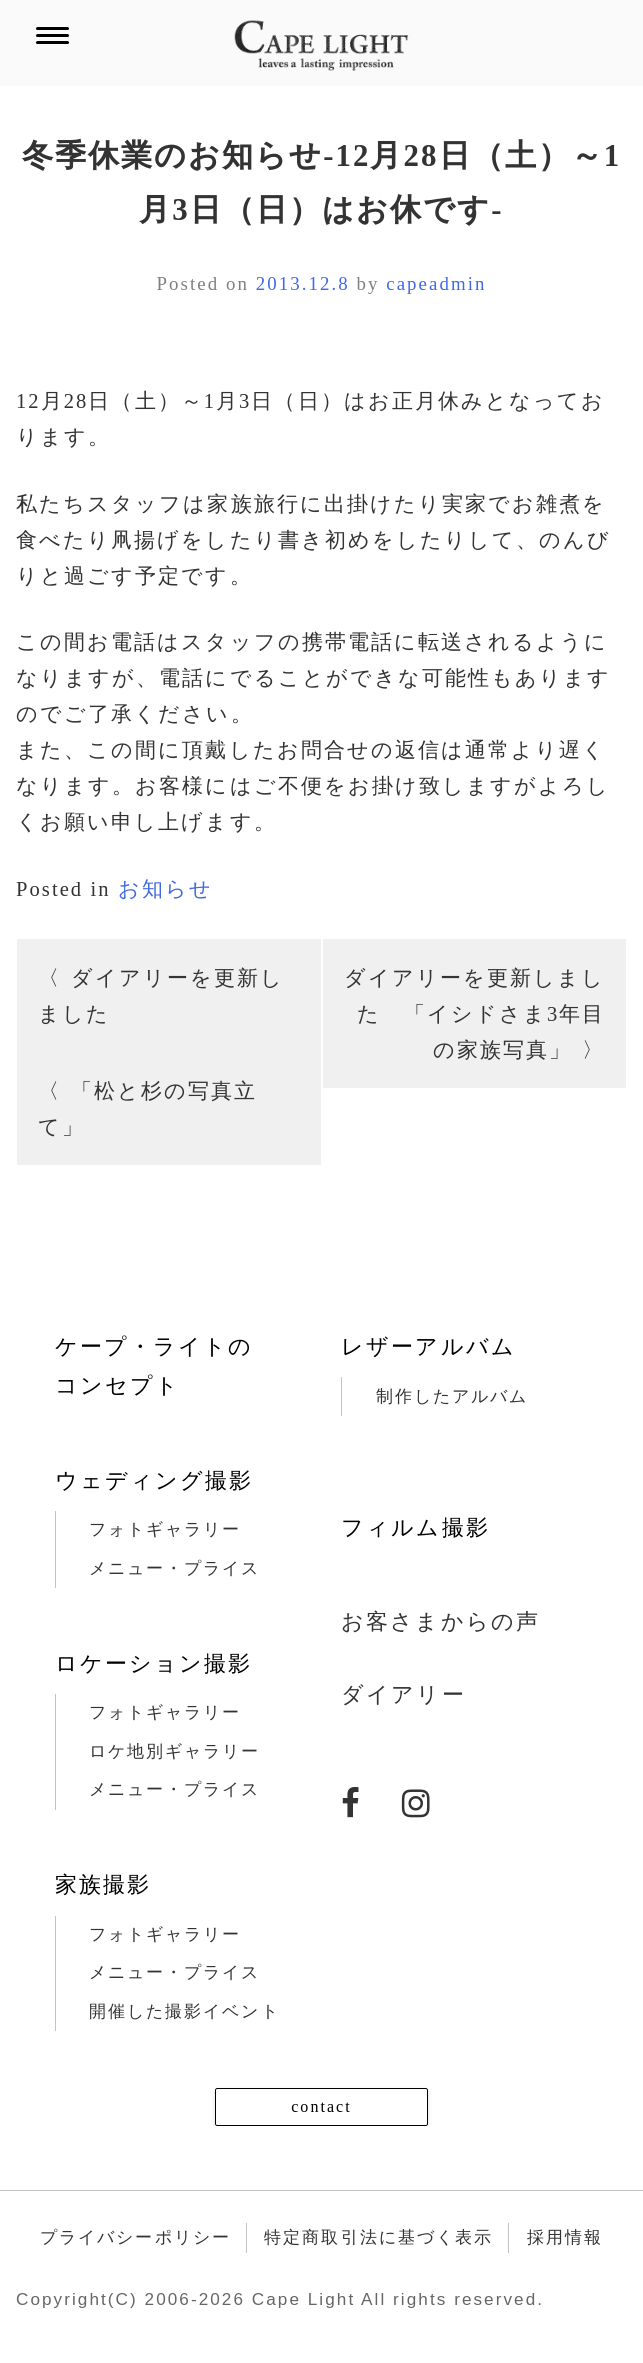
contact (321, 2106)
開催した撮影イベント (184, 2011)
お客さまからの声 (440, 1621)
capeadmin (436, 283)
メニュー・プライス (175, 1568)
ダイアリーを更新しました (161, 996)
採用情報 (565, 2237)
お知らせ (165, 889)
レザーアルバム (428, 1346)
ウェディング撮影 (154, 1480)
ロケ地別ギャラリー (175, 1751)
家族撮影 (103, 1884)
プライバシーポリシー (135, 2237)
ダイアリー (403, 1694)
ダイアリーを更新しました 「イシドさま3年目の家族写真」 (475, 1014)
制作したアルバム (452, 1396)
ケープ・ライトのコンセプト (154, 1366)
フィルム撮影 (415, 1527)
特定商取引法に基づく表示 (378, 2237)
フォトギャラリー (165, 1529)
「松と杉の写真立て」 (148, 1109)
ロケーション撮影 (153, 1663)
